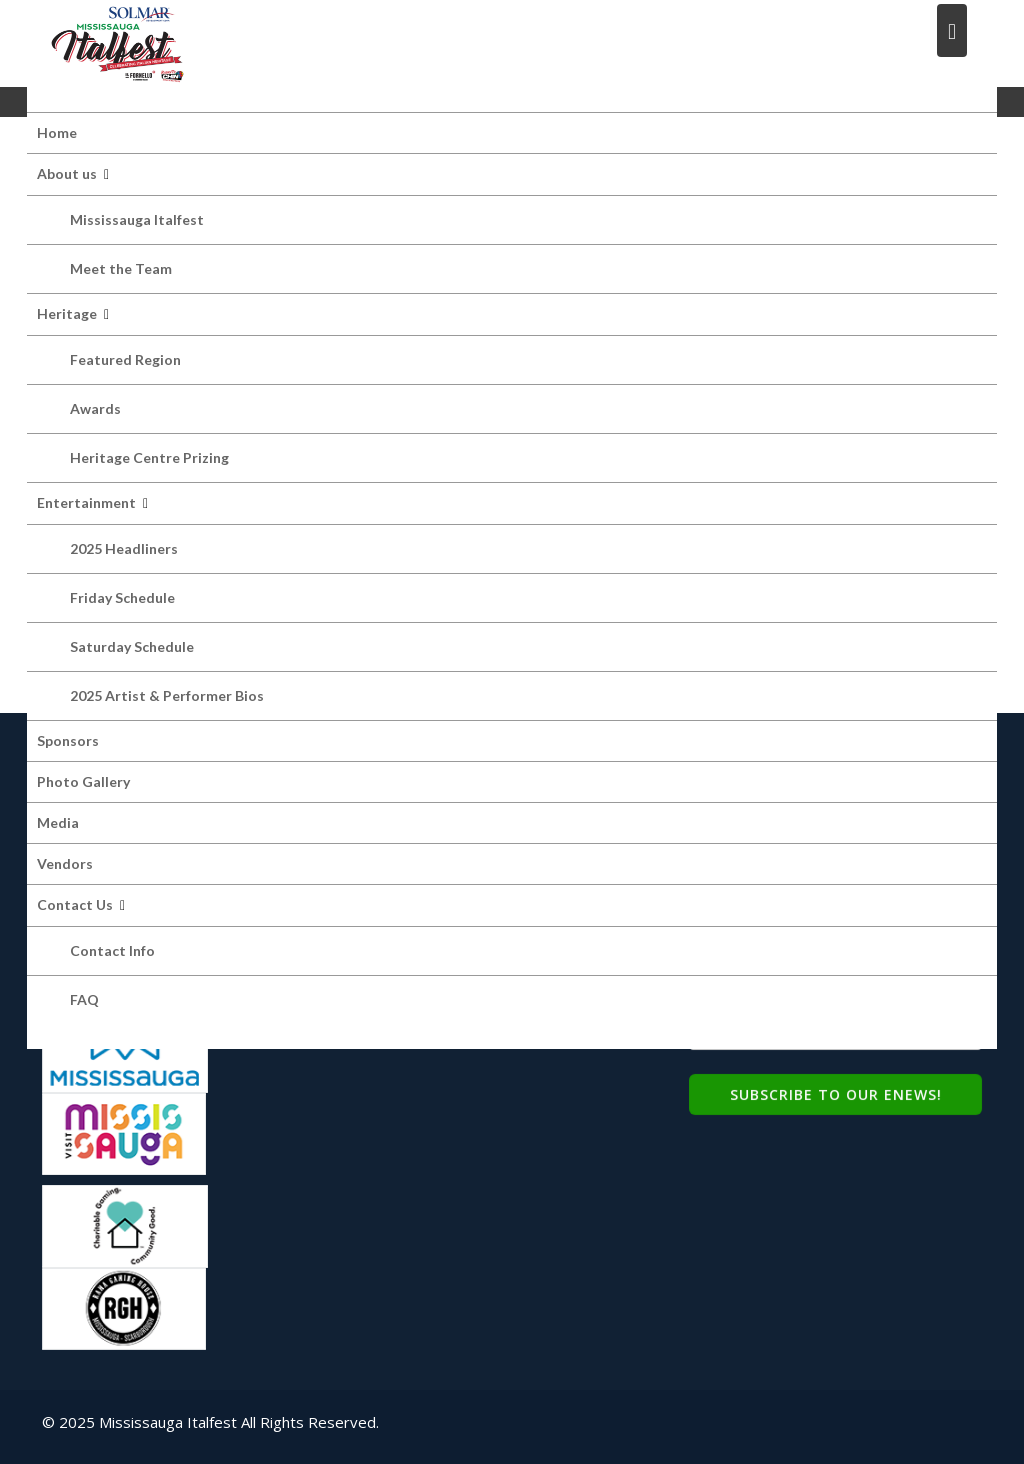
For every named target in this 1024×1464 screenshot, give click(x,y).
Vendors (65, 863)
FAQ (84, 999)
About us (67, 173)
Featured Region (125, 359)
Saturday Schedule (132, 646)
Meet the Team (121, 268)
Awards (95, 408)
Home (57, 132)
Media (58, 822)
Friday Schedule (122, 597)
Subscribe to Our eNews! (836, 1092)
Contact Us (75, 904)
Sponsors (68, 740)
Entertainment (86, 502)
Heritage (67, 313)
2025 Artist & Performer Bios (167, 695)
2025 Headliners (124, 548)
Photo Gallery (83, 781)
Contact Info (112, 950)
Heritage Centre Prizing (149, 457)
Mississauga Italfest (137, 219)
